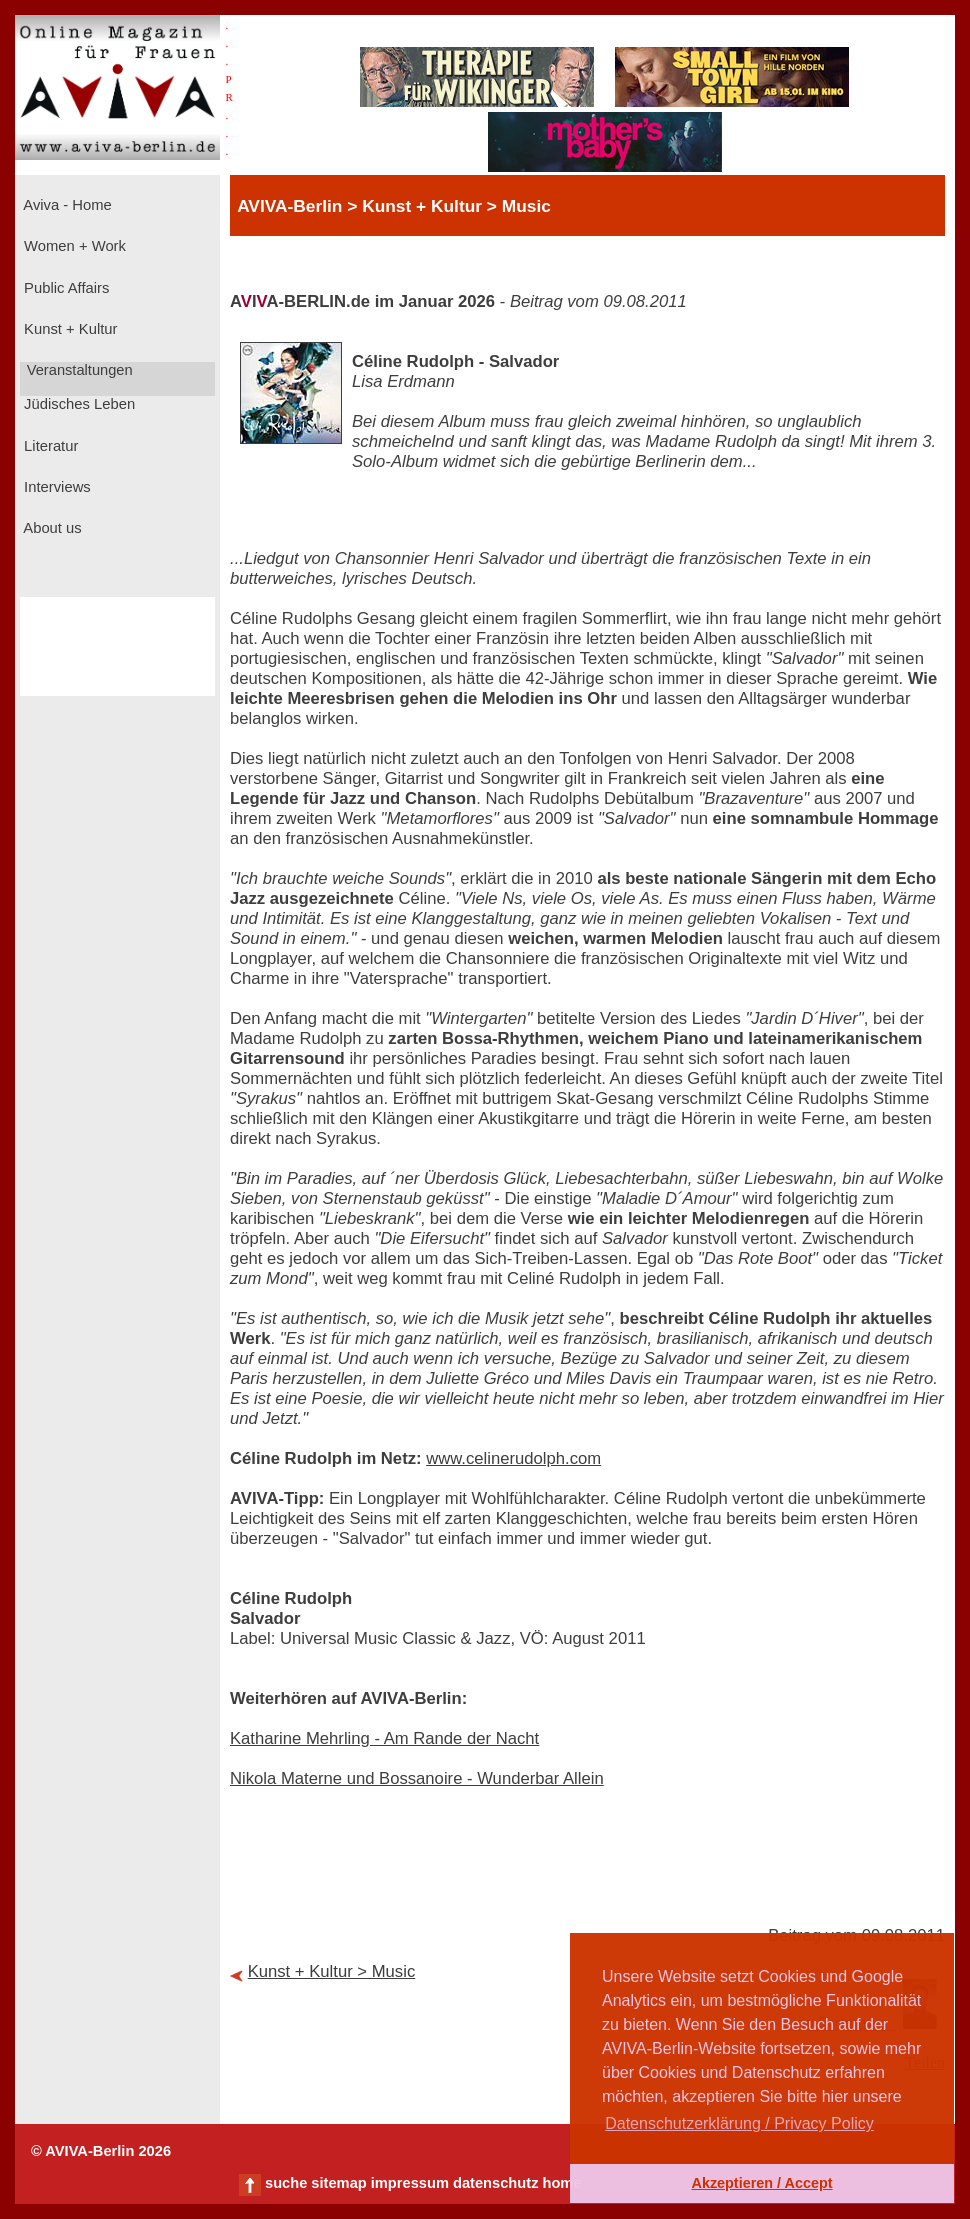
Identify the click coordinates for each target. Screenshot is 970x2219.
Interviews (55, 487)
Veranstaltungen (78, 370)
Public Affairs (64, 288)
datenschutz (496, 2183)
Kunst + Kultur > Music (332, 1971)
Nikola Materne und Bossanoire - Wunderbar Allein (417, 1778)
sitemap (338, 2183)
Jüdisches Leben (77, 404)
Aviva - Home (66, 205)
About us (51, 528)
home (561, 2183)
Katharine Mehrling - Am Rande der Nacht (384, 1738)
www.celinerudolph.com (513, 1458)
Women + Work (73, 246)
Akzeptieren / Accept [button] (761, 2183)
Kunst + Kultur (68, 329)
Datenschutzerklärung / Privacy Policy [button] (739, 2123)
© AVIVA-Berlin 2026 (101, 2151)
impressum (410, 2183)
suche (286, 2183)
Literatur (49, 446)
